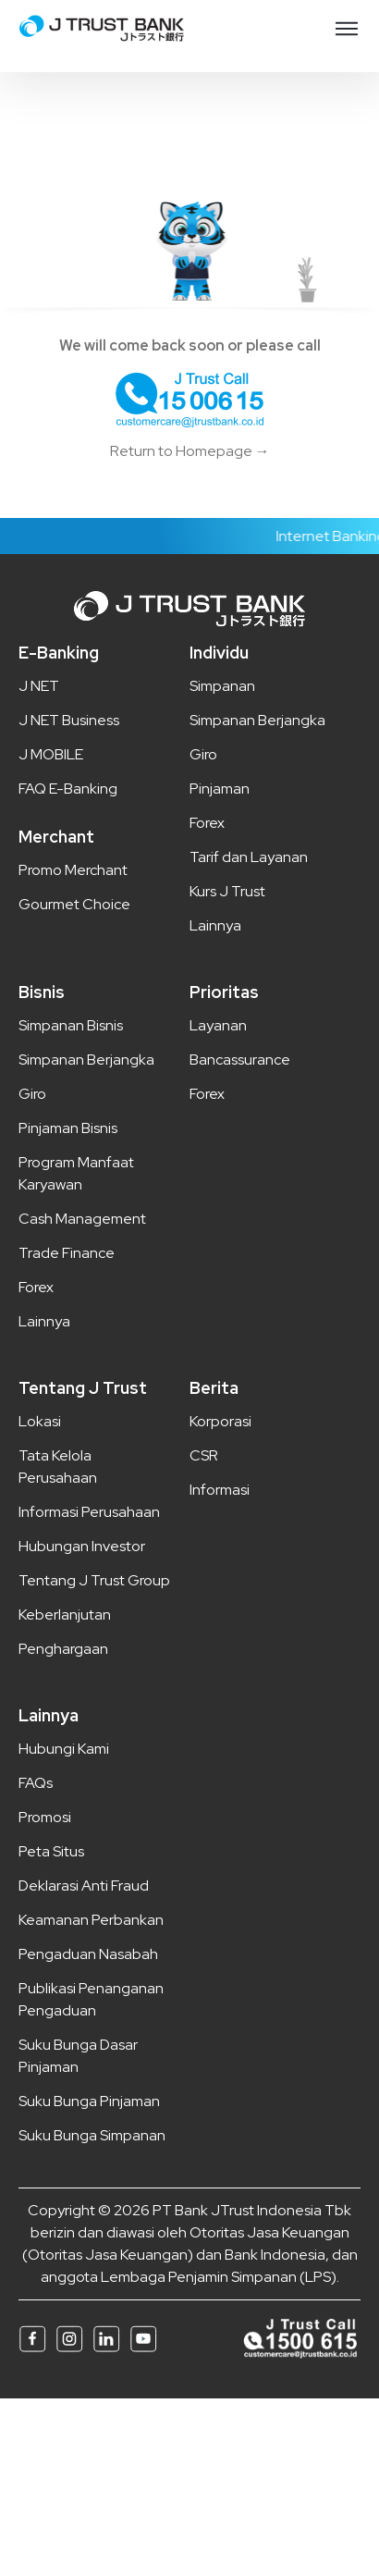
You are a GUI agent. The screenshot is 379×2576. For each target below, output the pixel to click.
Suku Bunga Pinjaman (89, 2101)
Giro (203, 754)
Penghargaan (63, 1648)
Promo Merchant (73, 870)
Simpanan (222, 686)
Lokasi (39, 1421)
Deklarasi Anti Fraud (83, 1885)
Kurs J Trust (227, 891)
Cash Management (82, 1218)
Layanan (218, 1025)
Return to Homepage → (190, 451)
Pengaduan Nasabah (88, 1954)
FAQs (35, 1783)
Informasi (220, 1489)
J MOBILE (50, 754)
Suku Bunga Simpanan (91, 2135)
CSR (204, 1455)
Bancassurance (240, 1059)
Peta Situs (51, 1851)
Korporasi (220, 1421)
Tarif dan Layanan (249, 857)
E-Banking (58, 652)
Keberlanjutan (64, 1614)
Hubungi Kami (63, 1748)
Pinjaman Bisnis (67, 1128)
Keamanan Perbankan (91, 1919)
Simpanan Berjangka (257, 720)
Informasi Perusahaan (89, 1512)
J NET (38, 686)
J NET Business (68, 720)
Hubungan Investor (81, 1546)
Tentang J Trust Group (94, 1580)
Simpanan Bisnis (70, 1025)
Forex (207, 822)
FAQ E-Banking (67, 788)
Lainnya (215, 925)
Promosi (44, 1817)
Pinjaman (220, 788)
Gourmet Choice (74, 904)
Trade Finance (66, 1253)
